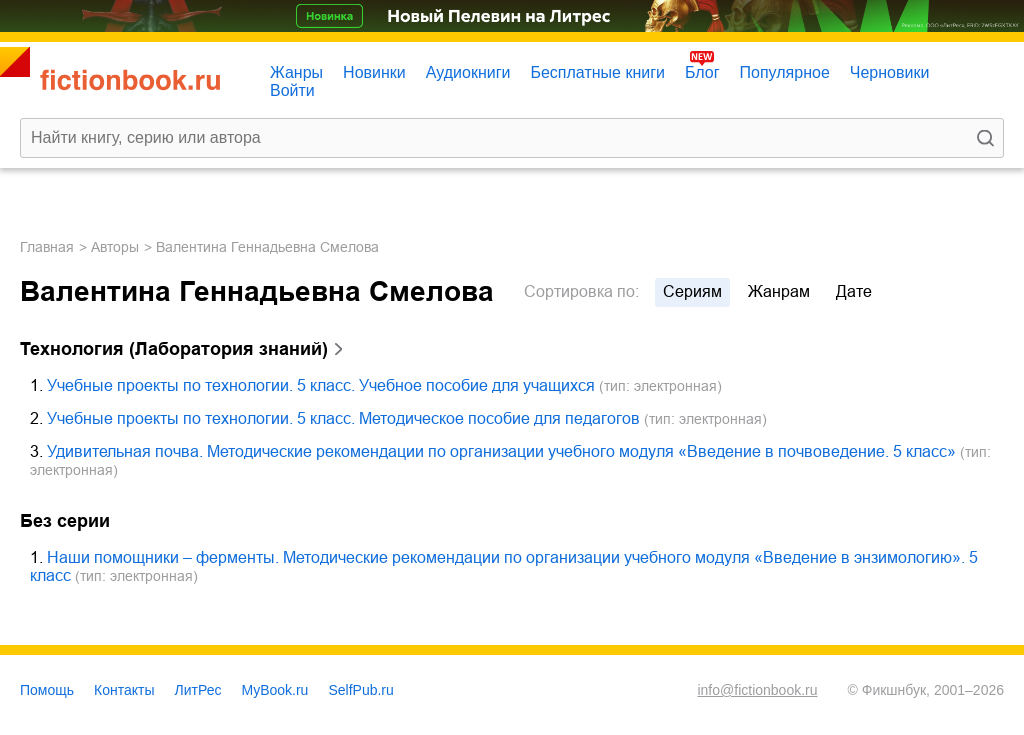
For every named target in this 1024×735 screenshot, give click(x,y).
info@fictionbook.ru (757, 690)
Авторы (115, 247)
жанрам (779, 291)
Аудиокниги (468, 72)
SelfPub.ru (360, 690)
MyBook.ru (275, 690)
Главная (47, 247)
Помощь (47, 690)
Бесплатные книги (597, 72)
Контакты (124, 690)
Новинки (374, 72)
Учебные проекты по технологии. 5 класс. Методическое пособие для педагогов (343, 418)
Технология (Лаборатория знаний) (174, 349)
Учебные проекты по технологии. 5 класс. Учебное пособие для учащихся (321, 385)
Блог (702, 72)
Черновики (890, 72)
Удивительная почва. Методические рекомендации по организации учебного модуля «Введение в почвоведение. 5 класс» (501, 451)
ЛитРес (198, 690)
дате (854, 291)
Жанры (296, 72)
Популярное (785, 72)
